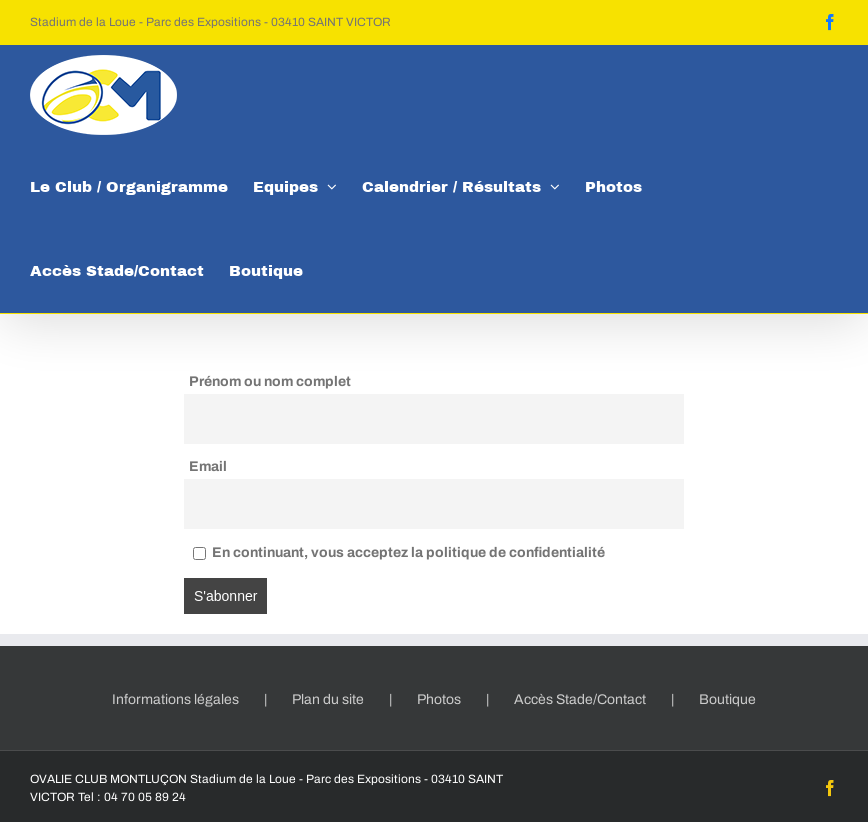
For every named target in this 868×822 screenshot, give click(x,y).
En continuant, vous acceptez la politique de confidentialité (399, 552)
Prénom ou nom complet (270, 381)
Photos (439, 699)
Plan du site (328, 699)
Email (208, 466)
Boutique (727, 699)
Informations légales (175, 699)
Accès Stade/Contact (580, 699)
